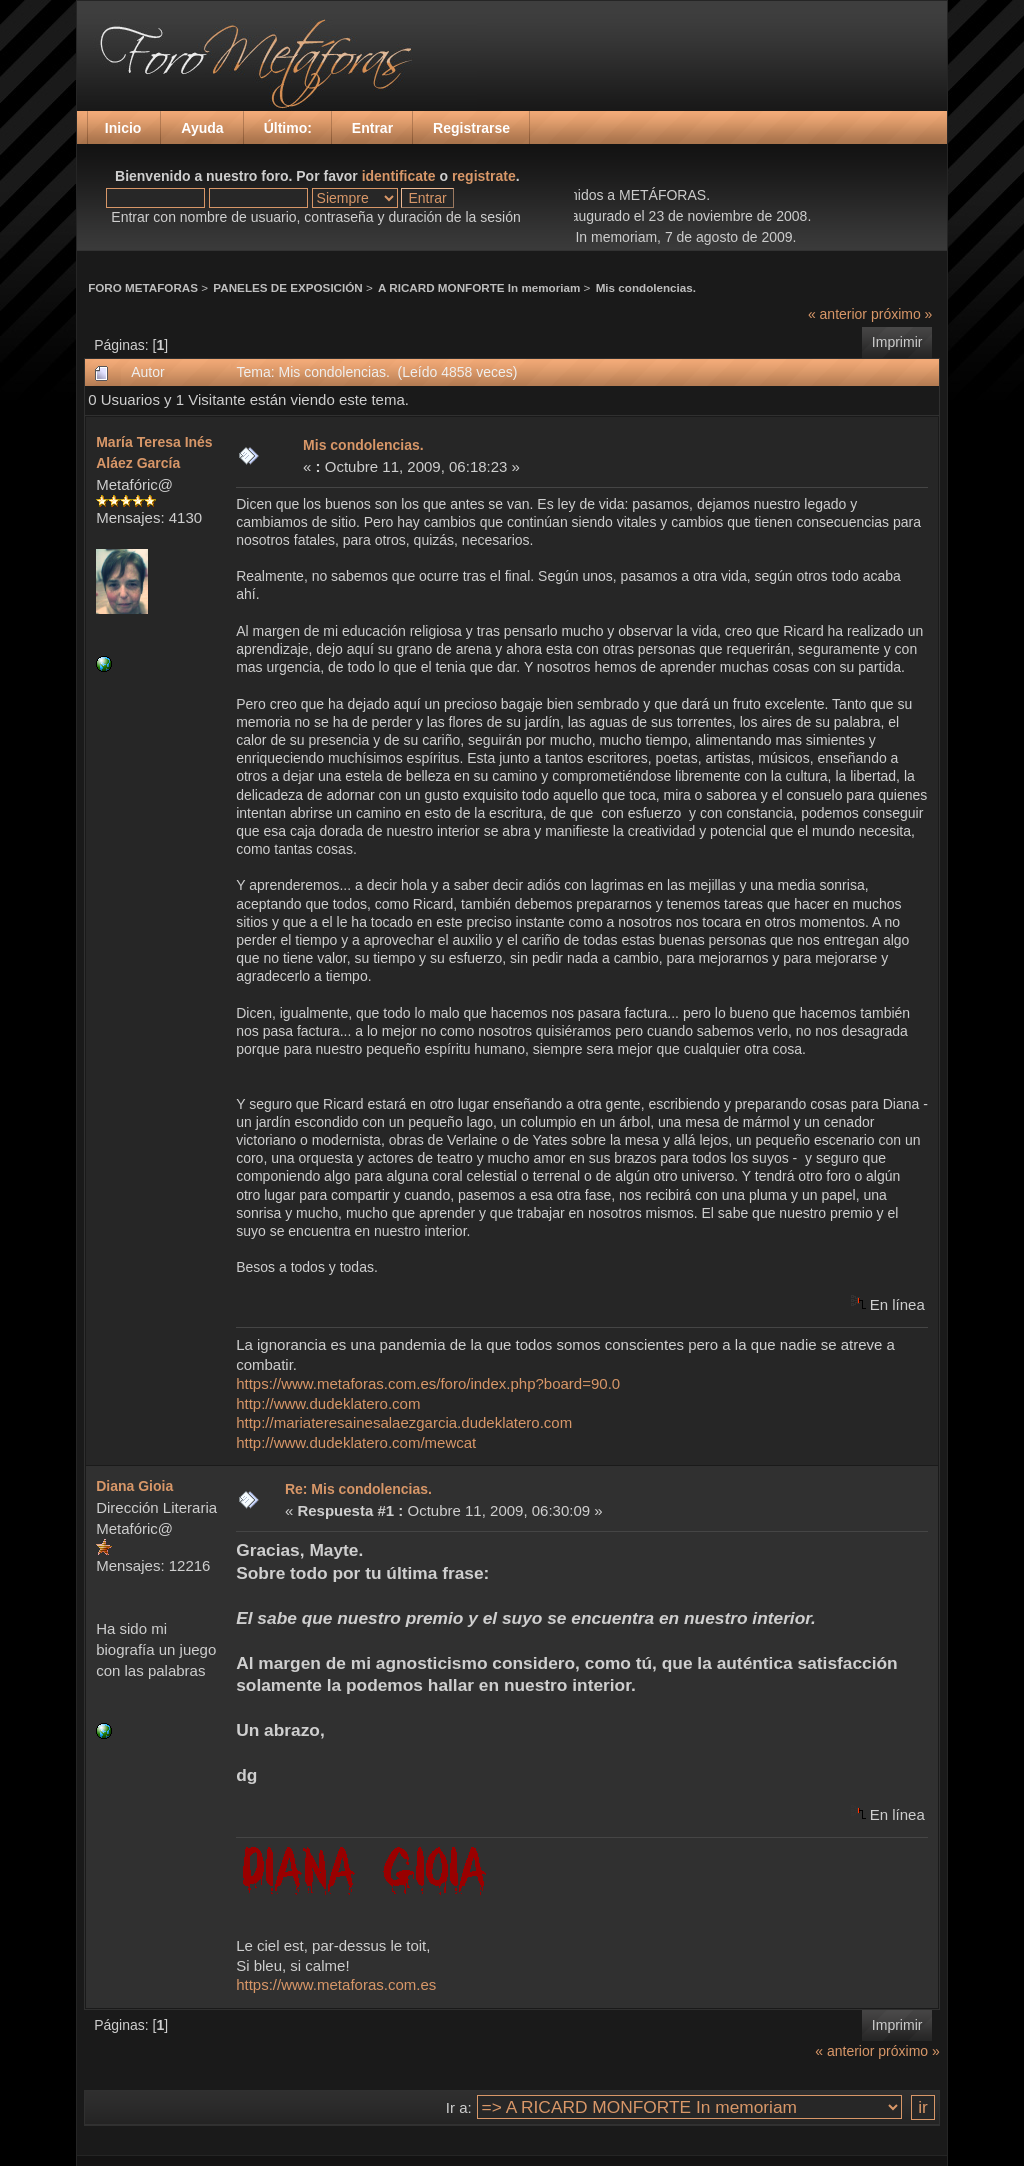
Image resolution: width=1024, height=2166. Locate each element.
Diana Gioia (134, 1486)
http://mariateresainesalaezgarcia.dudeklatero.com (404, 1422)
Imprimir (897, 342)
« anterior (837, 314)
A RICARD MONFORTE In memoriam (479, 287)
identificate (399, 176)
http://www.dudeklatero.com (328, 1403)
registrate (484, 176)
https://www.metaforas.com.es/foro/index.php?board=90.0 (428, 1383)
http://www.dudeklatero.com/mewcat (356, 1442)
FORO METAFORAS (143, 287)
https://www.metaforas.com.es (336, 1984)
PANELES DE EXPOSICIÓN (287, 287)
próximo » (901, 314)
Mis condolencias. (646, 287)
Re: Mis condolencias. (358, 1489)
